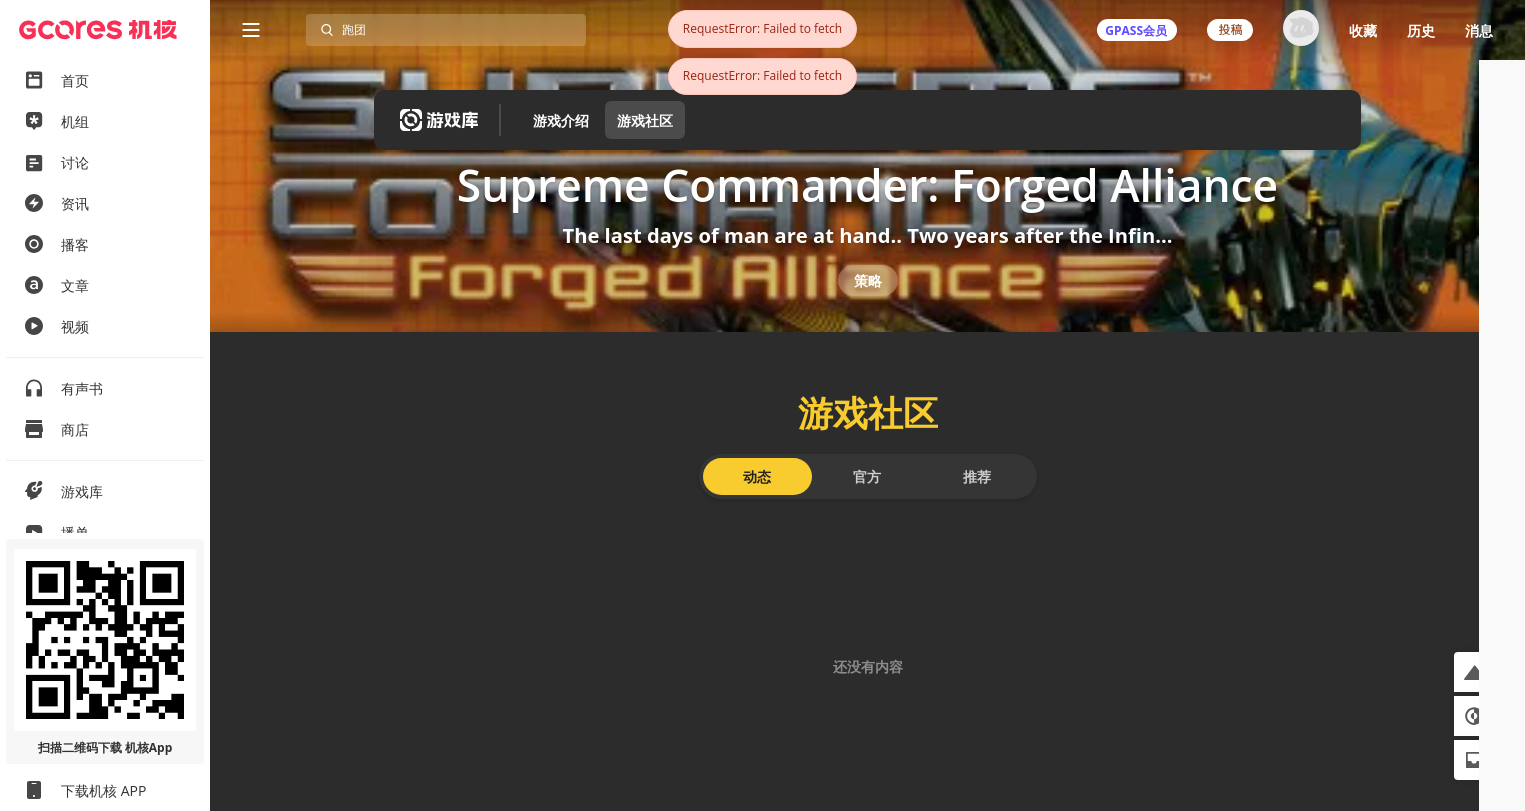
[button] (1474, 672)
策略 (868, 307)
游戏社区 (645, 120)
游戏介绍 (561, 120)
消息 (1479, 30)
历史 (1421, 30)
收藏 (1363, 30)
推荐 (977, 516)
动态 (757, 516)
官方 (867, 516)
